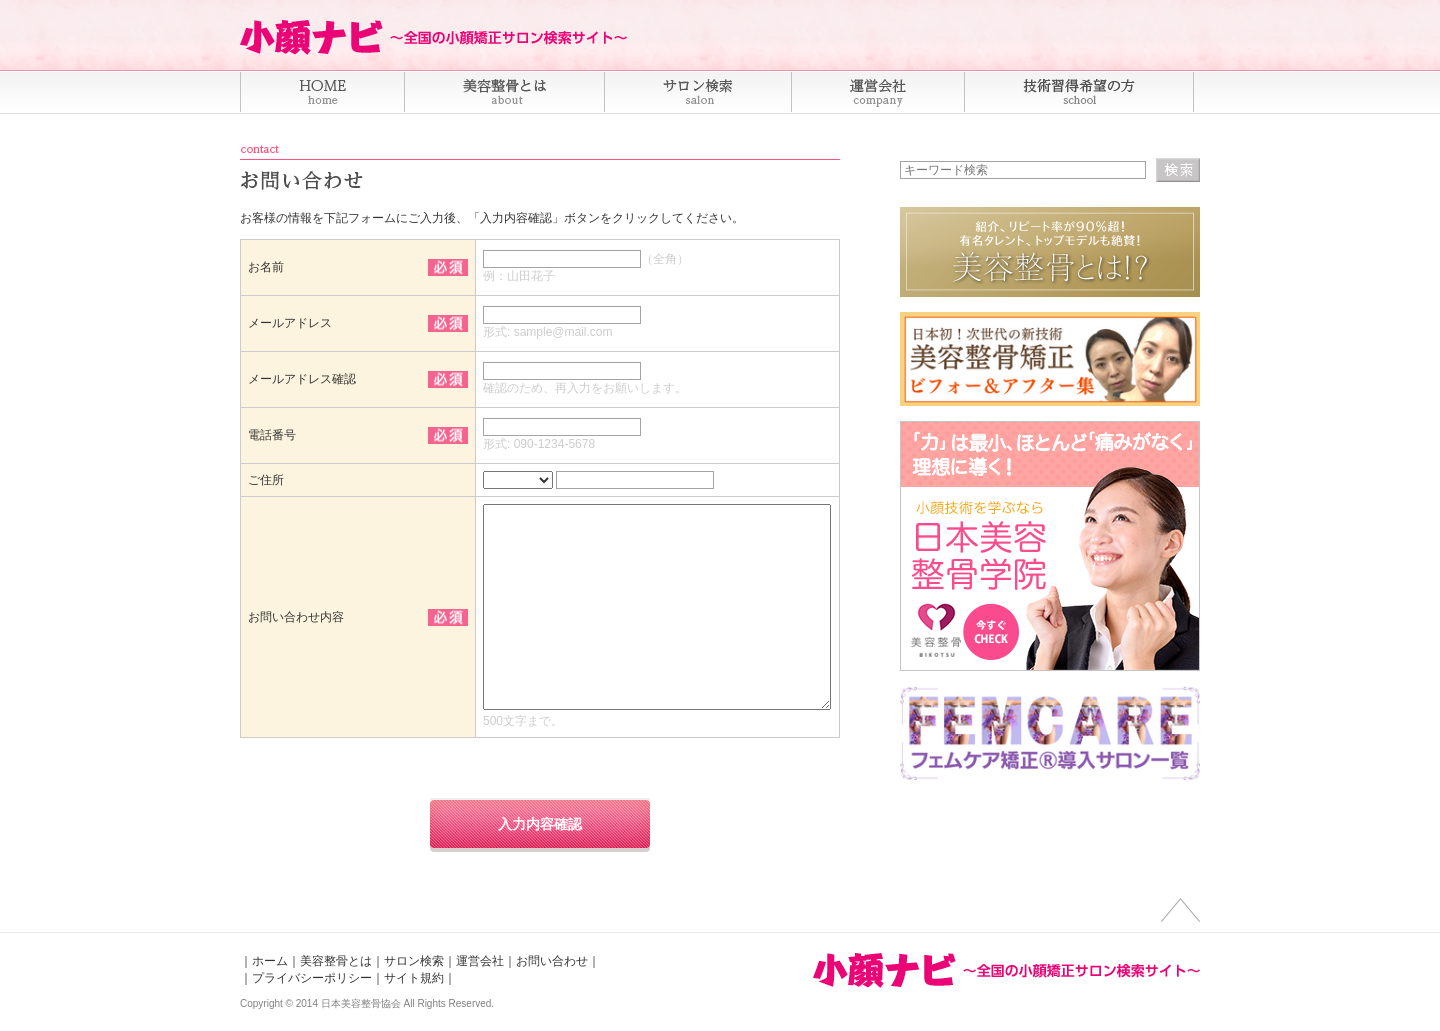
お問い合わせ (552, 961)
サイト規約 (414, 978)
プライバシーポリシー (312, 978)
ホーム (270, 961)
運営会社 (480, 961)
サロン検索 (414, 961)
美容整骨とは (336, 961)
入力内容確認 (540, 824)
